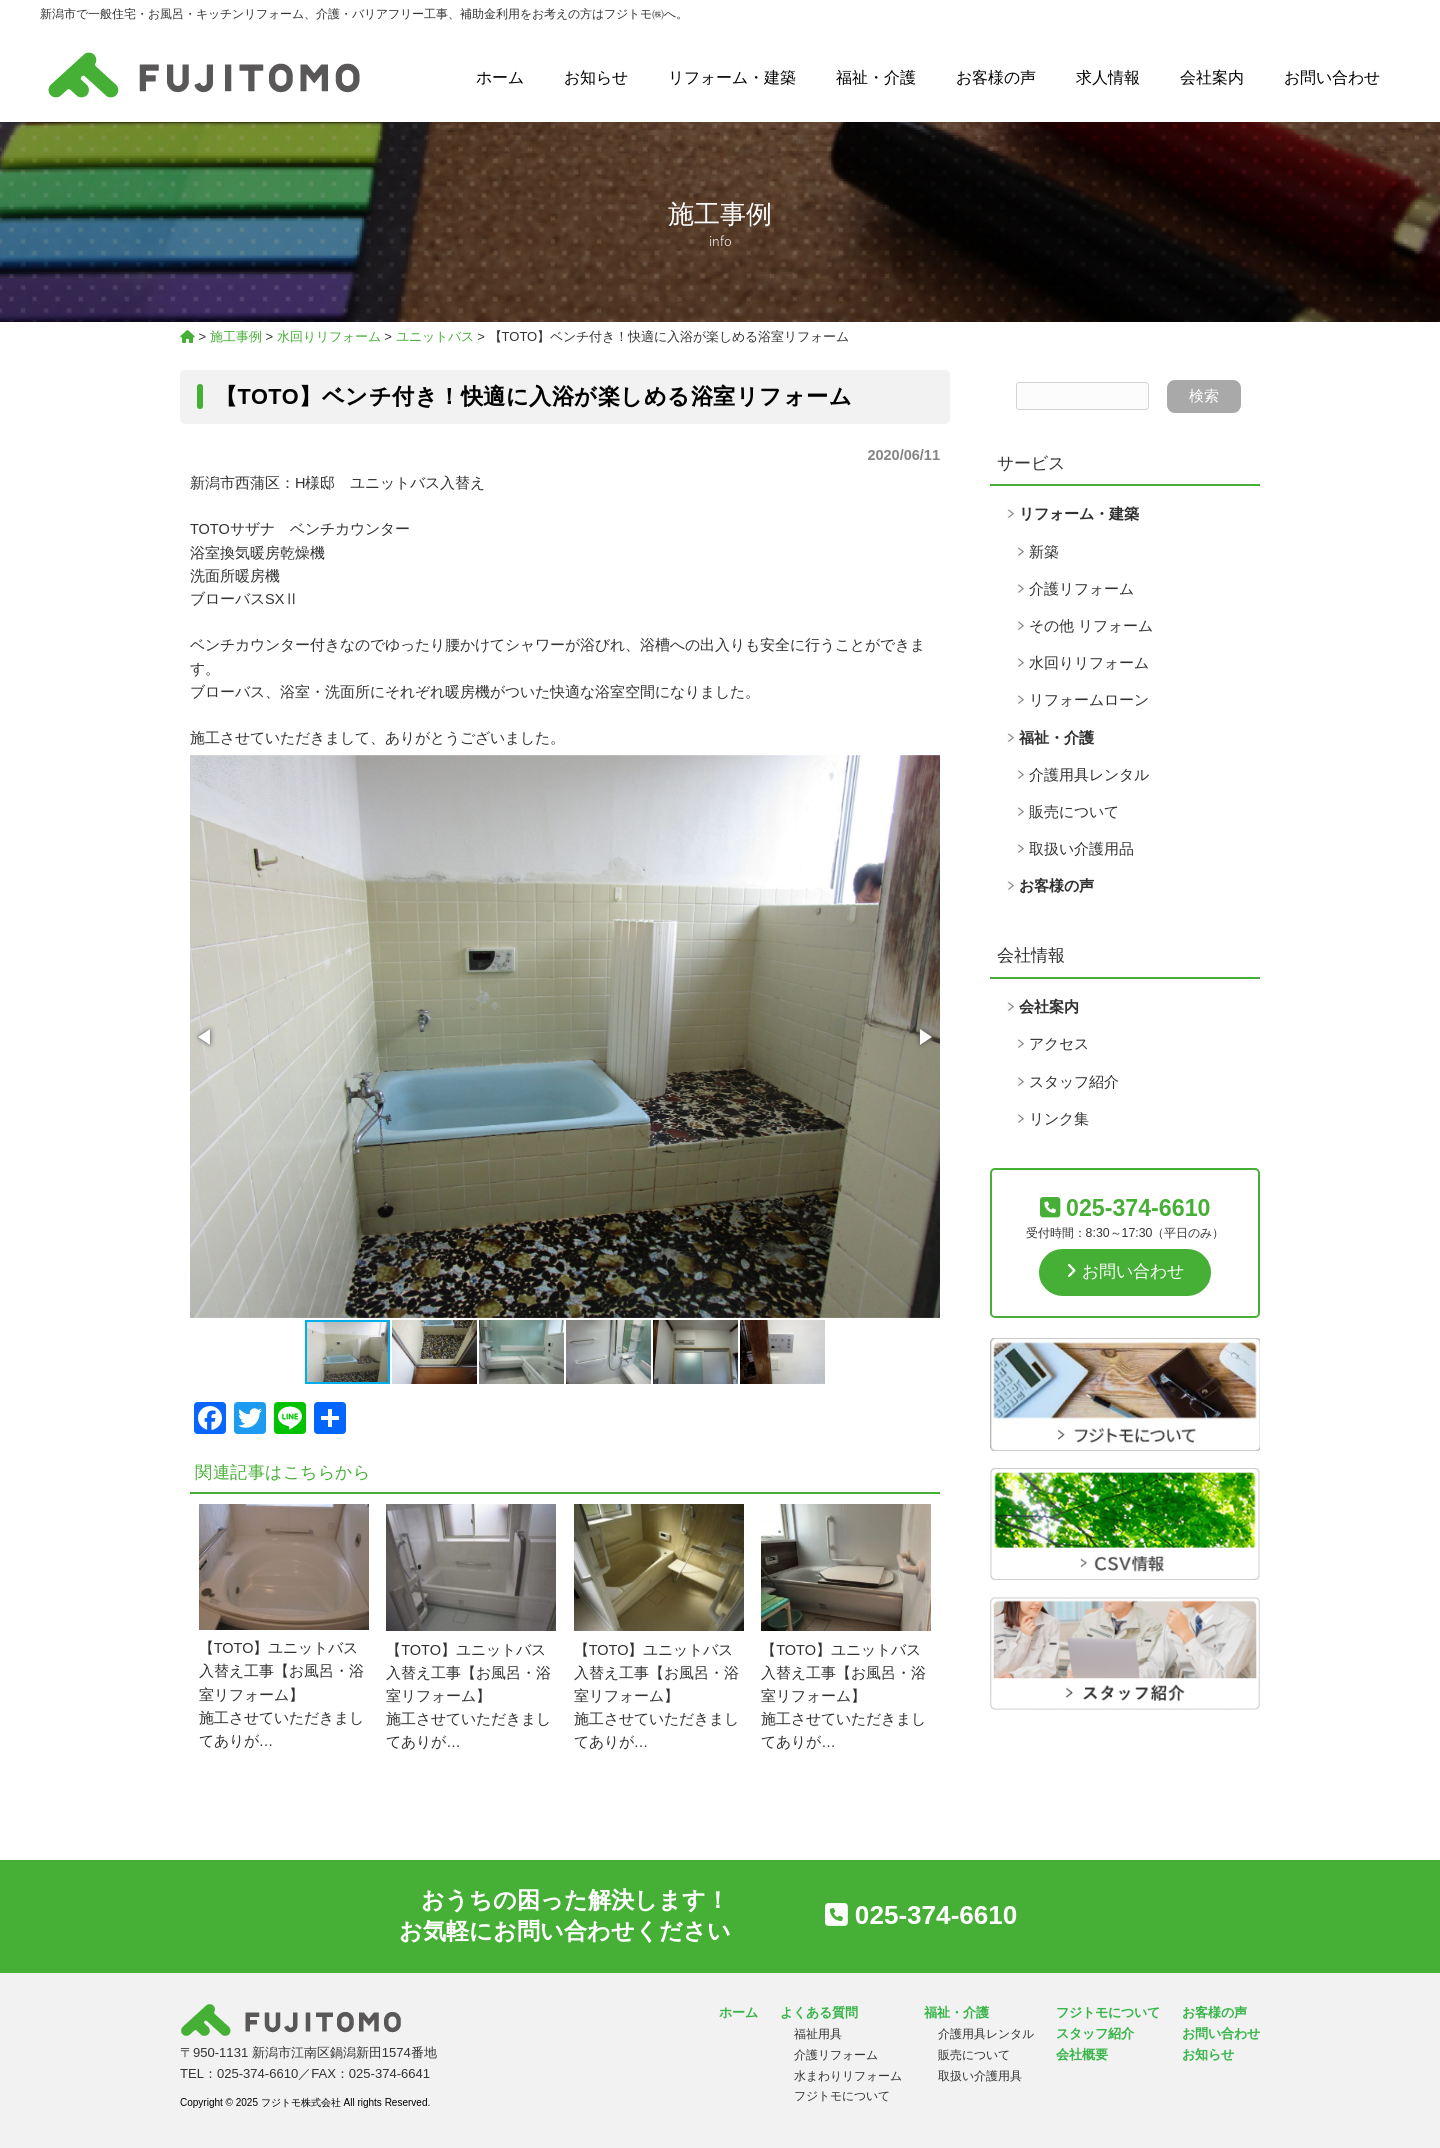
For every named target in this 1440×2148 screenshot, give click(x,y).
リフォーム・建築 (732, 77)
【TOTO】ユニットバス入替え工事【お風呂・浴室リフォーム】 (281, 1671)
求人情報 (1108, 77)
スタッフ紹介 (1074, 1082)
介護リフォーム (1081, 589)
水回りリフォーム (1089, 663)
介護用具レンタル (1089, 775)
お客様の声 (996, 77)
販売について (1074, 812)
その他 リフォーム (1091, 626)
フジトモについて (842, 2096)
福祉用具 (818, 2034)
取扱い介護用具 (980, 2076)
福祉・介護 (876, 77)
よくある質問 (819, 2012)
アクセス (1059, 1044)
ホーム (500, 77)
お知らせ (596, 77)
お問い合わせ (1332, 77)
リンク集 (1059, 1119)
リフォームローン (1089, 700)
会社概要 (1082, 2054)
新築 (1044, 552)
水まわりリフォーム (848, 2076)
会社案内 (1212, 77)
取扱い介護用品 (1081, 849)
